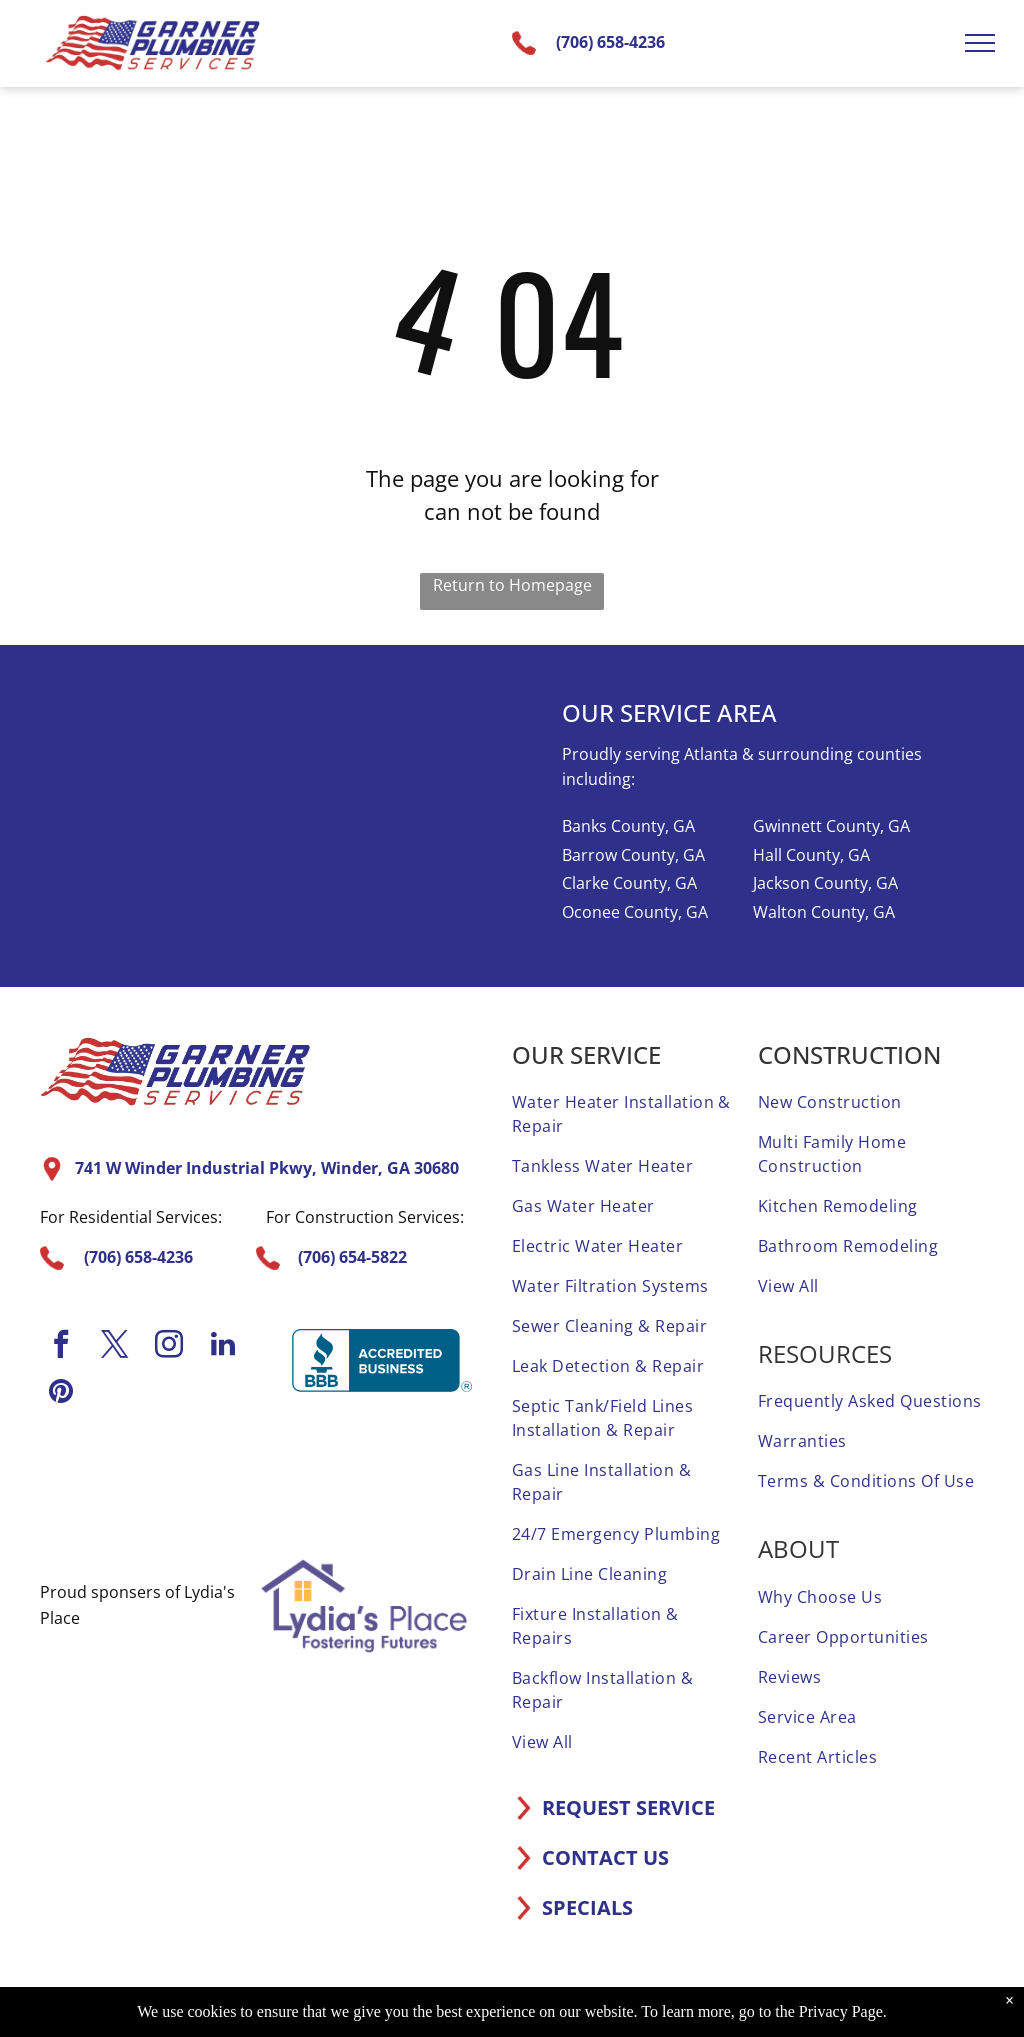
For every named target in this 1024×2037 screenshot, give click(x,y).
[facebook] (61, 1346)
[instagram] (169, 1346)
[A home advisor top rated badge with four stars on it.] (89, 1486)
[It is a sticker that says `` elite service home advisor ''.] (339, 1486)
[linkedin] (223, 1346)
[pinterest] (61, 1393)
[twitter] (115, 1346)
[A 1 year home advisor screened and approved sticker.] (172, 1486)
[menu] (980, 43)
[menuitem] (625, 1114)
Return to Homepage (512, 585)
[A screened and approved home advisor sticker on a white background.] (423, 1486)
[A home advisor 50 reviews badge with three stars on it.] (256, 1486)
